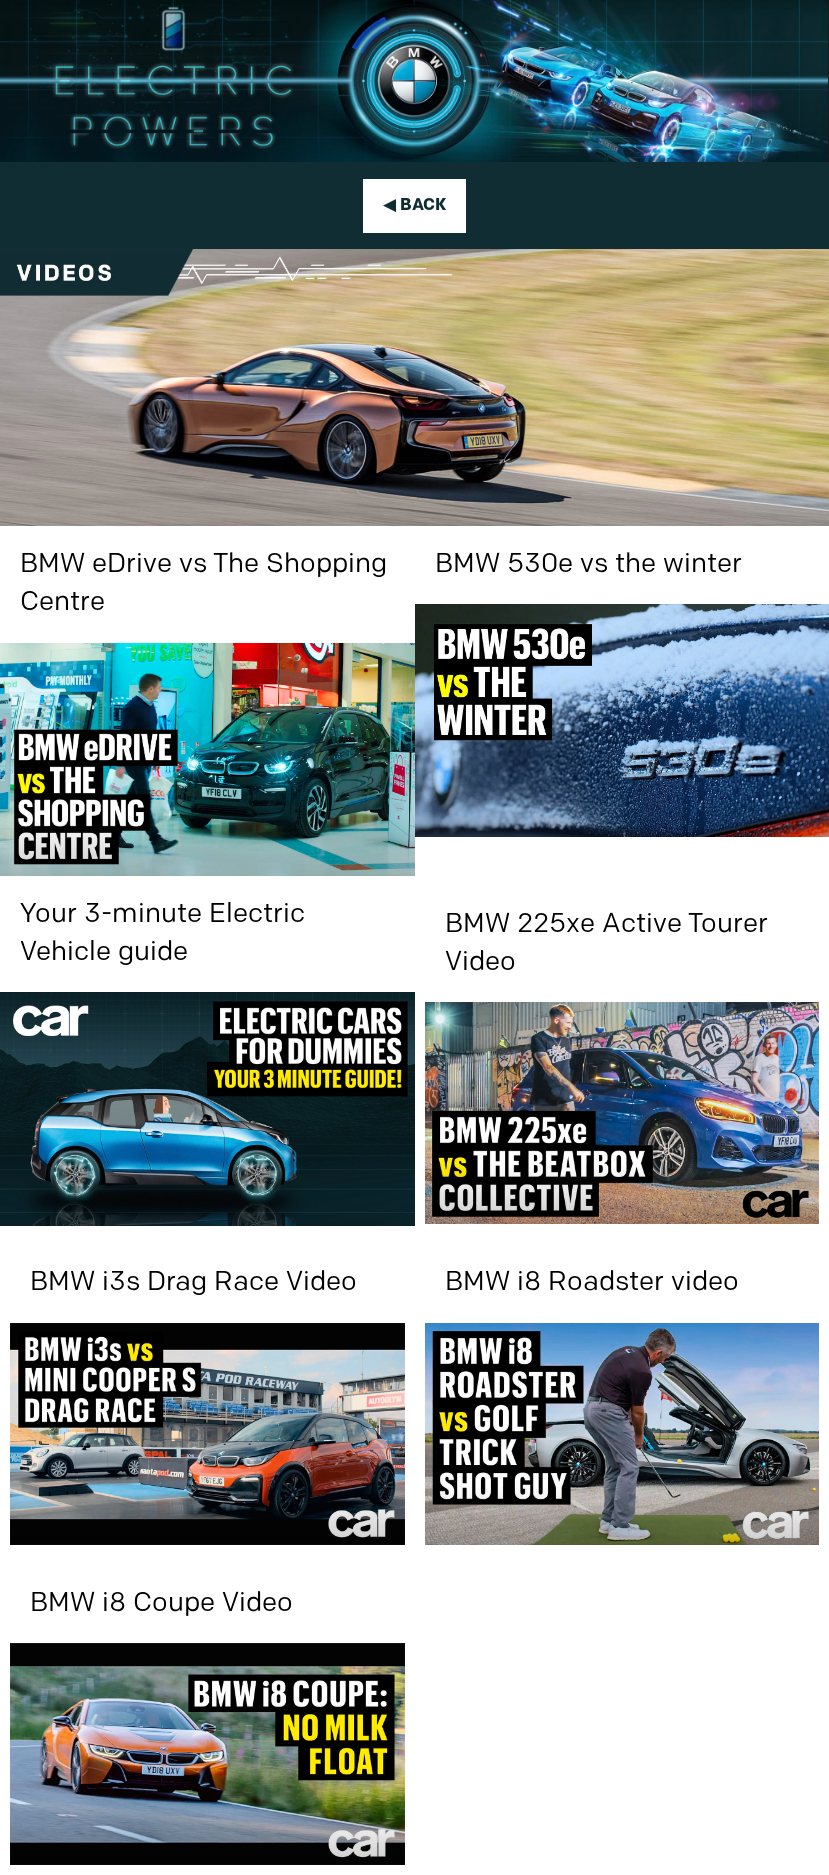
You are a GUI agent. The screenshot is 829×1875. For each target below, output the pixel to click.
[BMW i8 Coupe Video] (207, 1715)
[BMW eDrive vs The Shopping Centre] (207, 701)
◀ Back (414, 205)
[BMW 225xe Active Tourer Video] (622, 1055)
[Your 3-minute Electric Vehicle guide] (207, 1051)
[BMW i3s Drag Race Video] (207, 1394)
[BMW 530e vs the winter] (622, 682)
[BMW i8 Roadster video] (622, 1394)
